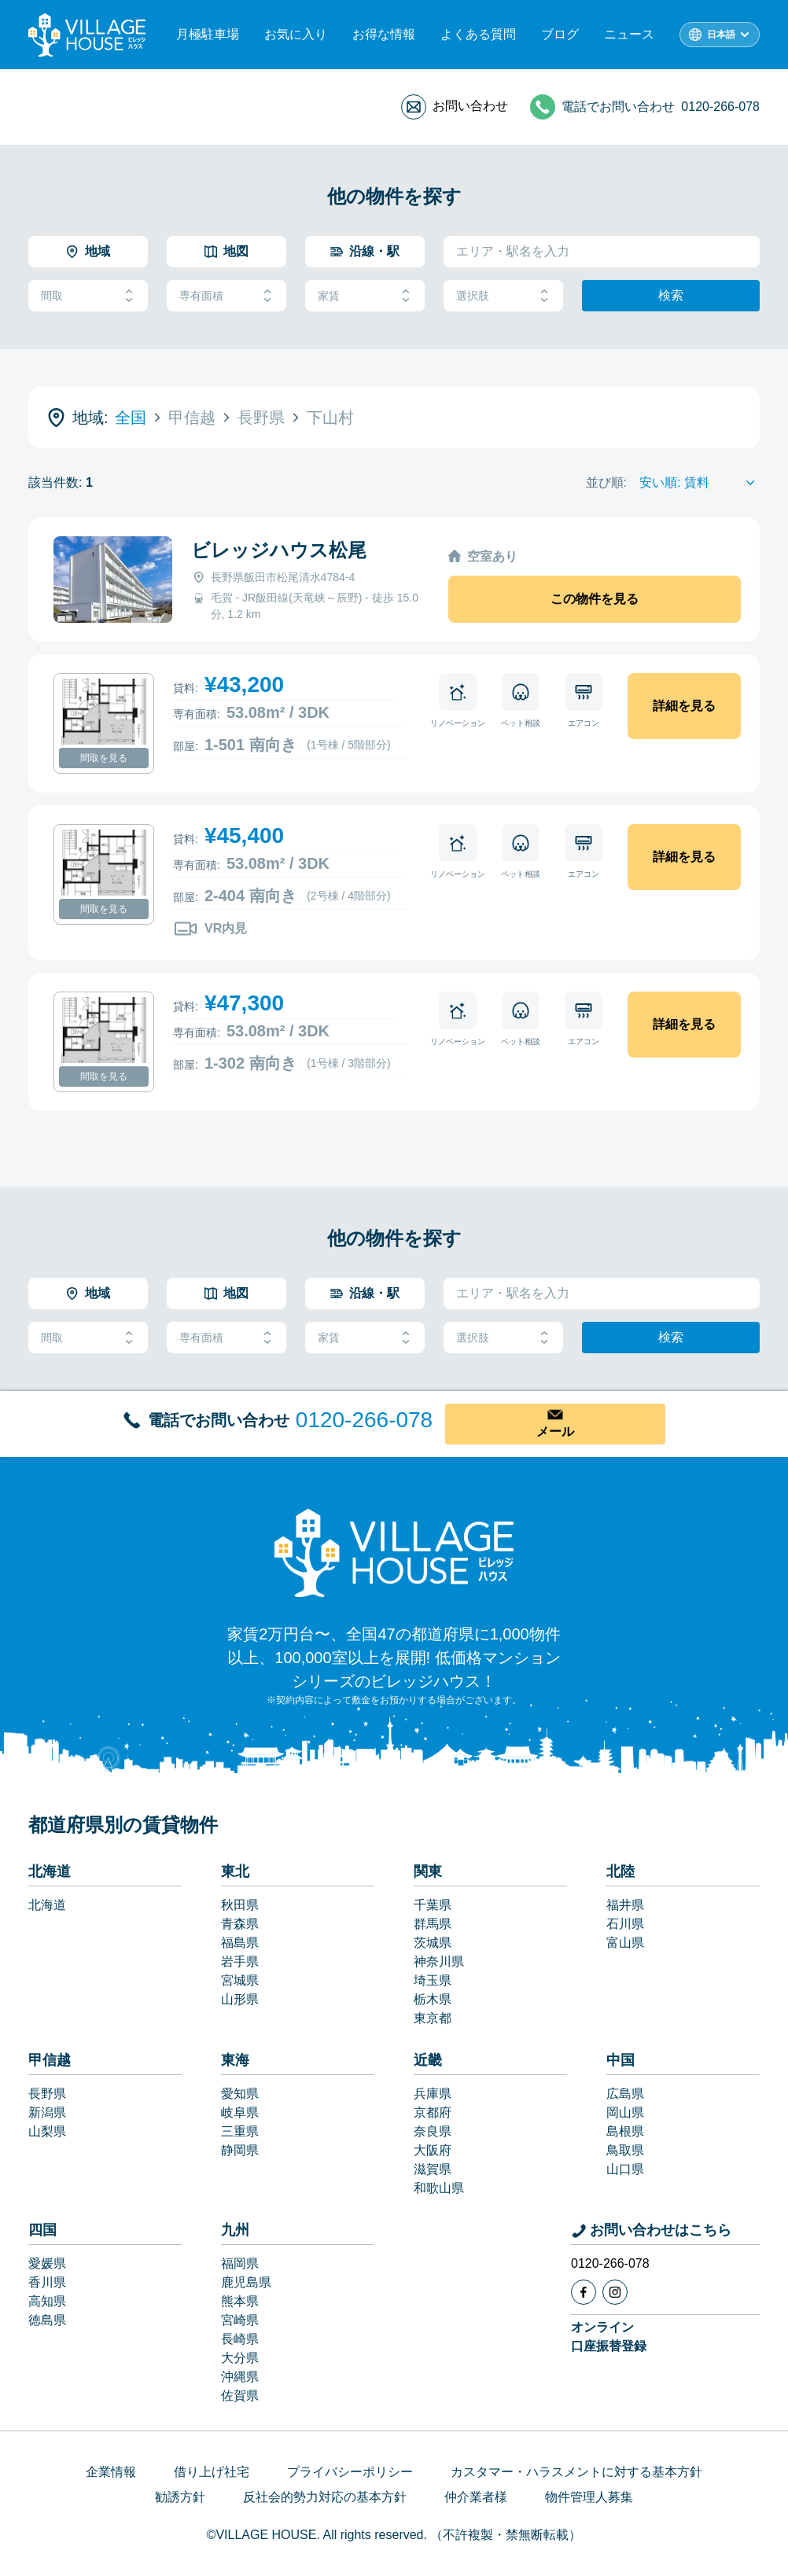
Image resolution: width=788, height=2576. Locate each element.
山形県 (240, 1999)
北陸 (620, 1871)
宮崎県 (240, 2320)
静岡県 (240, 2150)
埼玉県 (432, 1980)
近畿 (428, 2060)
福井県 (625, 1905)
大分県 (240, 2357)
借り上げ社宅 (211, 2471)
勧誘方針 (180, 2497)
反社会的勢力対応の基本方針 (325, 2497)
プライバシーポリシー (350, 2471)
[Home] (394, 1552)
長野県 (47, 2093)
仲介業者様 (475, 2497)
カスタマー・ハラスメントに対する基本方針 (576, 2471)
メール (555, 1431)
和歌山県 (439, 2188)
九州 (235, 2230)
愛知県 (240, 2093)
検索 (670, 295)
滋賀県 (432, 2169)
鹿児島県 (246, 2282)
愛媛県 (47, 2263)
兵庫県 (432, 2093)
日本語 (721, 34)
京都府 (432, 2112)
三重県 (240, 2131)
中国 (620, 2060)
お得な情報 (383, 34)
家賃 (365, 296)
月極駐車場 (207, 34)
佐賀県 (240, 2395)
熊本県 (240, 2301)
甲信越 (49, 2060)
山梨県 (47, 2131)
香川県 (47, 2282)
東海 (235, 2060)
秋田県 (240, 1905)
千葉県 (432, 1905)
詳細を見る (684, 705)
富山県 (625, 1942)
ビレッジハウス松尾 (278, 550)
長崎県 (240, 2339)
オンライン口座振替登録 (608, 2336)
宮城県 (240, 1980)
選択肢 (503, 296)
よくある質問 (478, 34)
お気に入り (295, 34)
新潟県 (47, 2112)
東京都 (432, 2018)
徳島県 (47, 2320)
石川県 (625, 1923)
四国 (42, 2230)
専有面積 (226, 296)
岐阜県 (240, 2112)
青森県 (240, 1923)
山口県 (625, 2169)
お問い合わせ (470, 105)
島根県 (625, 2131)
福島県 (240, 1942)
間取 (88, 296)
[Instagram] (615, 2292)
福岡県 (240, 2263)
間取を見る (103, 758)
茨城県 (432, 1942)
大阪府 (432, 2150)
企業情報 (111, 2471)
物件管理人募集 (589, 2497)
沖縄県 (240, 2376)
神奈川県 (439, 1961)
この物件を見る (594, 598)
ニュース (629, 34)
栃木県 (432, 1999)
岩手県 (240, 1961)
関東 (428, 1871)
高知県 (47, 2301)
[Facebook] (583, 2292)
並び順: (606, 482)
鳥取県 (625, 2150)
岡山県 (625, 2112)
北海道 (49, 1871)
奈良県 (432, 2131)
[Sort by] (699, 482)
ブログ (560, 34)
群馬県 (432, 1923)
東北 (235, 1871)
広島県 (625, 2093)
